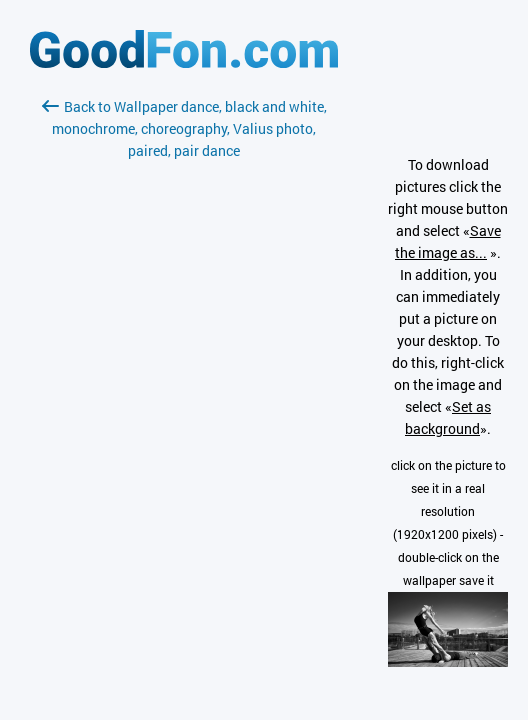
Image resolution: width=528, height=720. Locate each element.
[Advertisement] (184, 399)
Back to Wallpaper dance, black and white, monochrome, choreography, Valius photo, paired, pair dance (184, 128)
